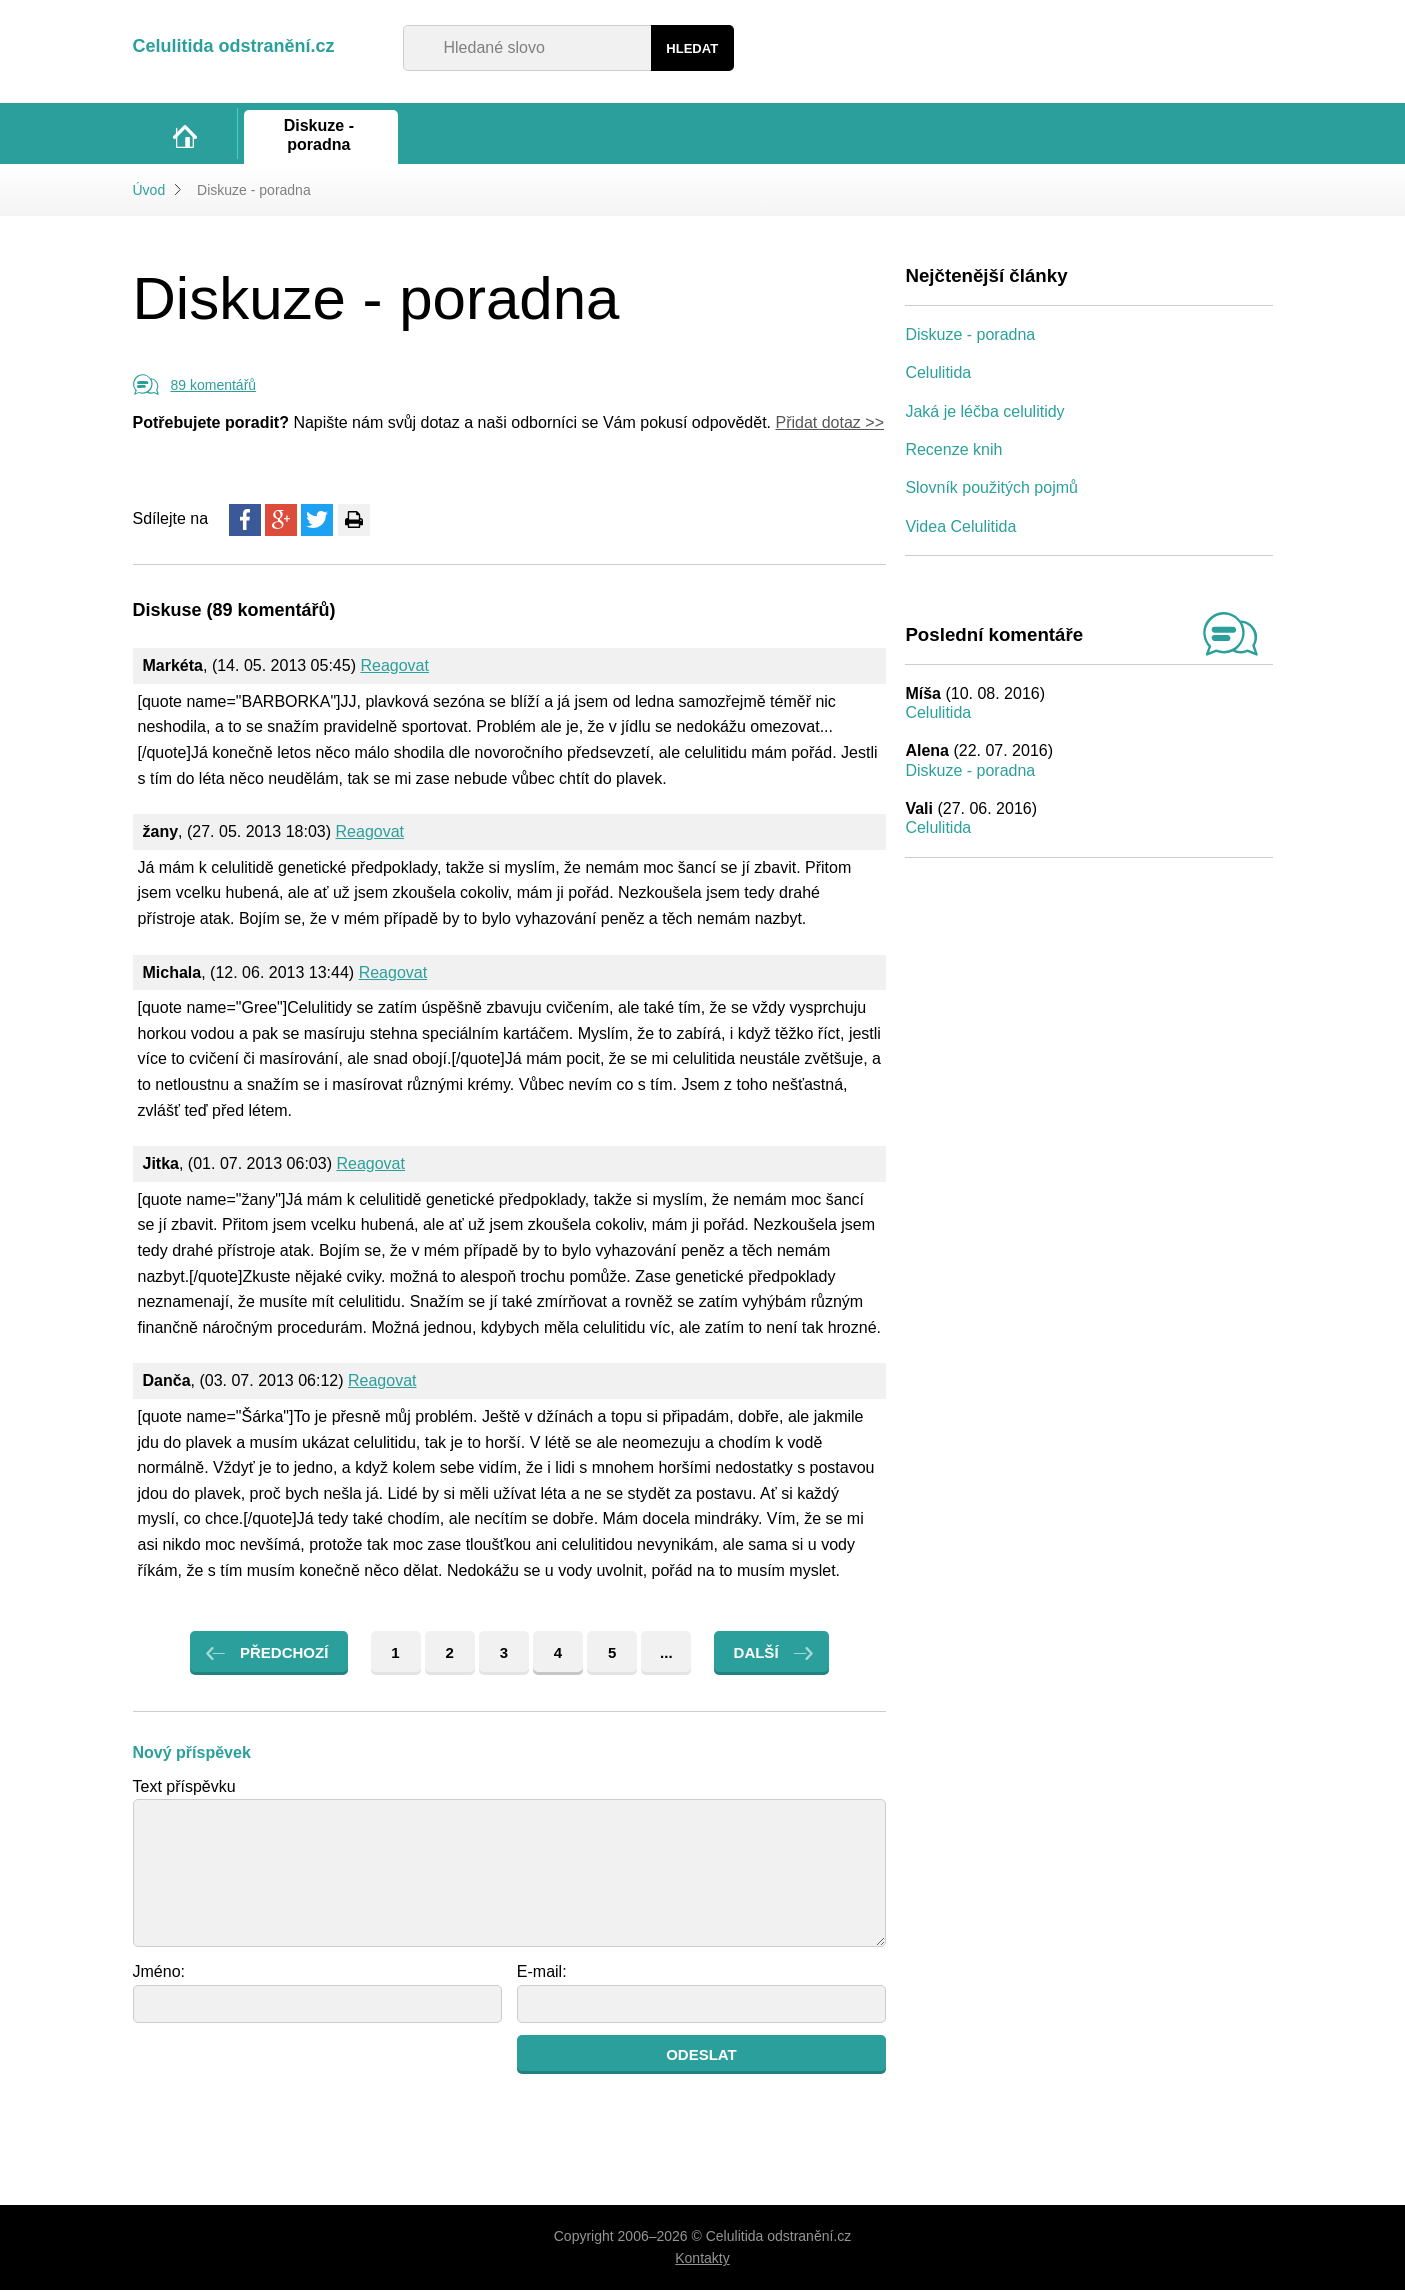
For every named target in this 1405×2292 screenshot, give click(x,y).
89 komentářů (214, 387)
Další (756, 1654)
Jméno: (159, 1973)
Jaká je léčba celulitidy (984, 413)
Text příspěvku (184, 1788)
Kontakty (702, 2260)
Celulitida (938, 374)
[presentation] (285, 2076)
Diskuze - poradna (970, 336)
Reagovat (394, 667)
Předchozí (284, 1654)
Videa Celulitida (960, 528)
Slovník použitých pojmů (991, 489)
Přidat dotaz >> (829, 424)
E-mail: (542, 1973)
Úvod (149, 191)
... (666, 1654)
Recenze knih (953, 451)
